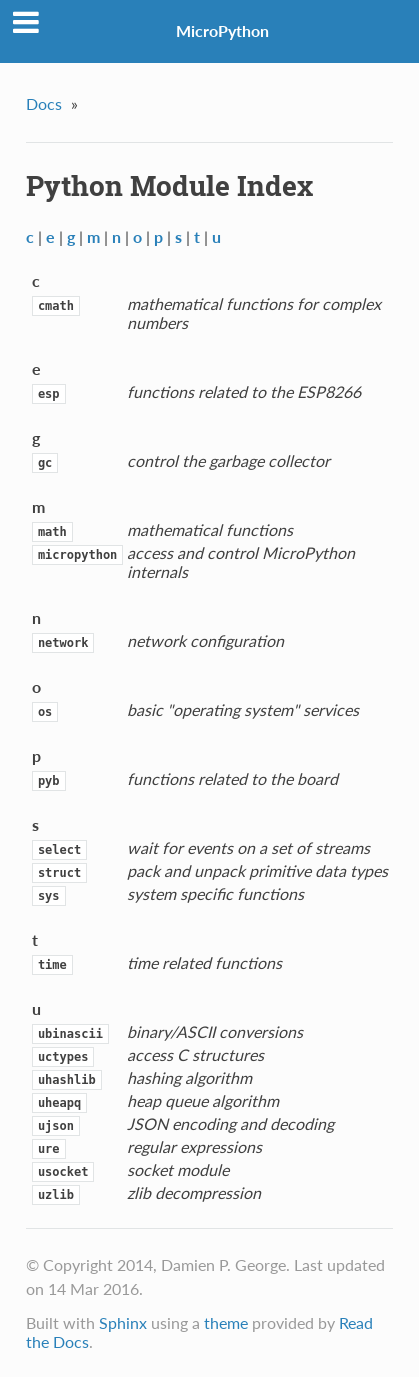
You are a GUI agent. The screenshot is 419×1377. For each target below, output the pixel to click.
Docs (44, 103)
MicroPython (222, 30)
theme (226, 1322)
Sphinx (123, 1322)
